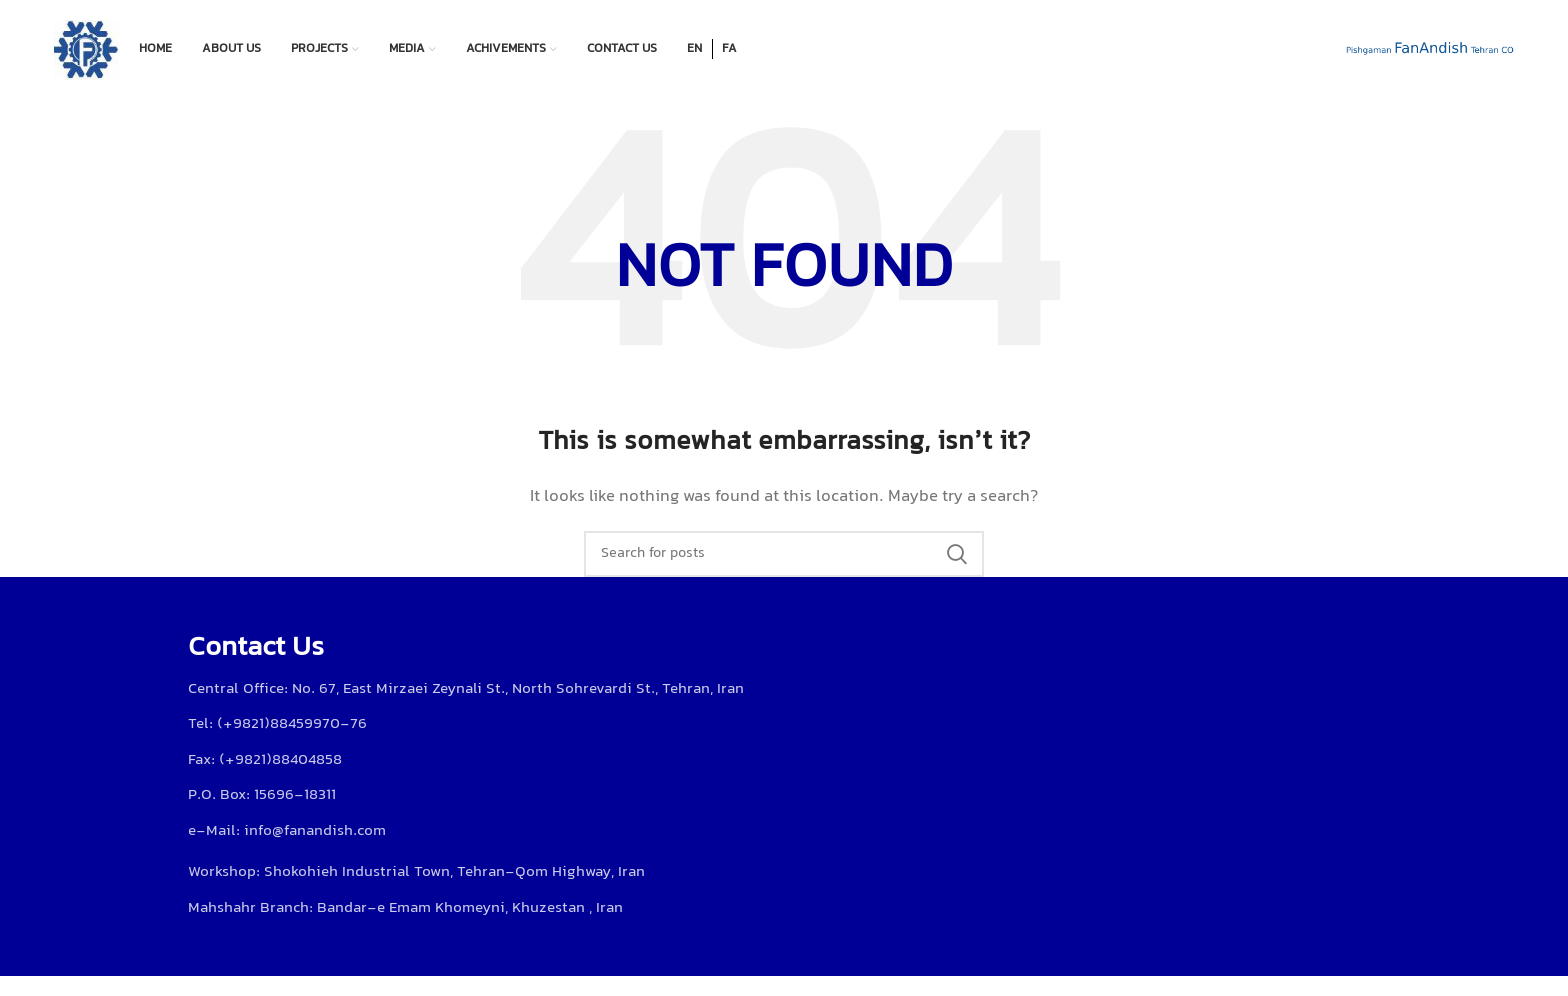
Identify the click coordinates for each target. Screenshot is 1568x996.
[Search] (784, 554)
